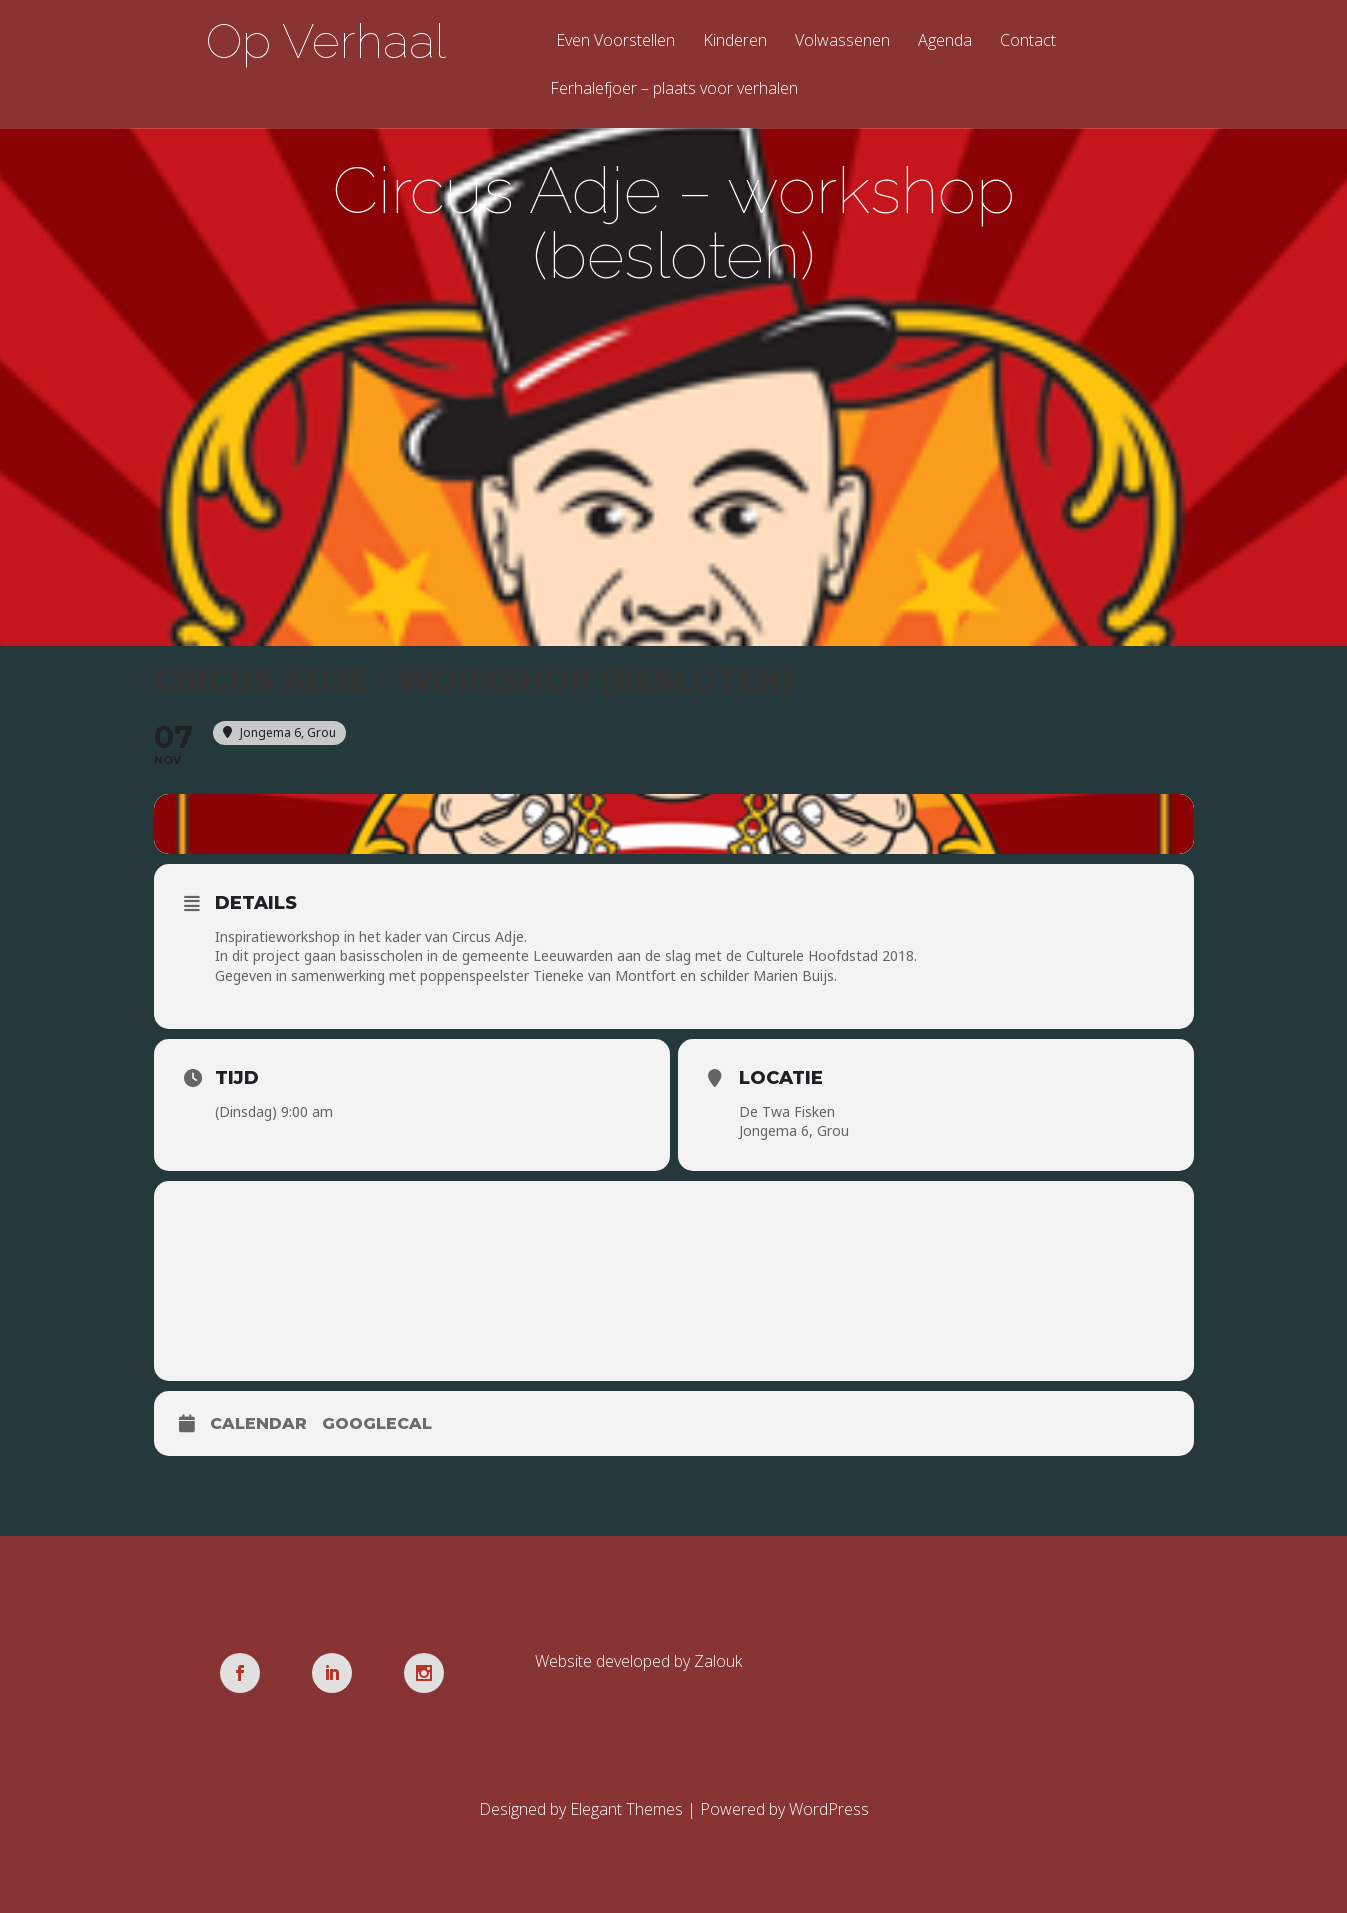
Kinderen (735, 41)
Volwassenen (842, 41)
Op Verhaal (326, 41)
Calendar (258, 1423)
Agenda (945, 41)
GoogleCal (377, 1423)
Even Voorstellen (615, 41)
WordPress (829, 1809)
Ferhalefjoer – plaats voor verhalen (674, 89)
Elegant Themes (626, 1809)
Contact (1028, 41)
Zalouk (718, 1661)
